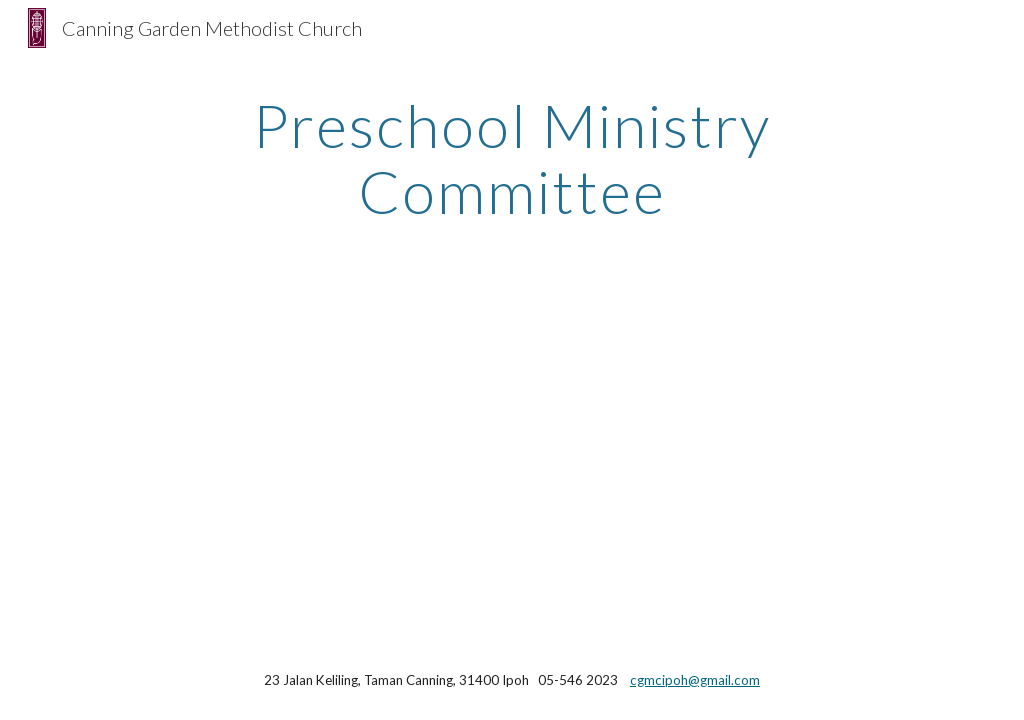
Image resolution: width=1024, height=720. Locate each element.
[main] (511, 158)
